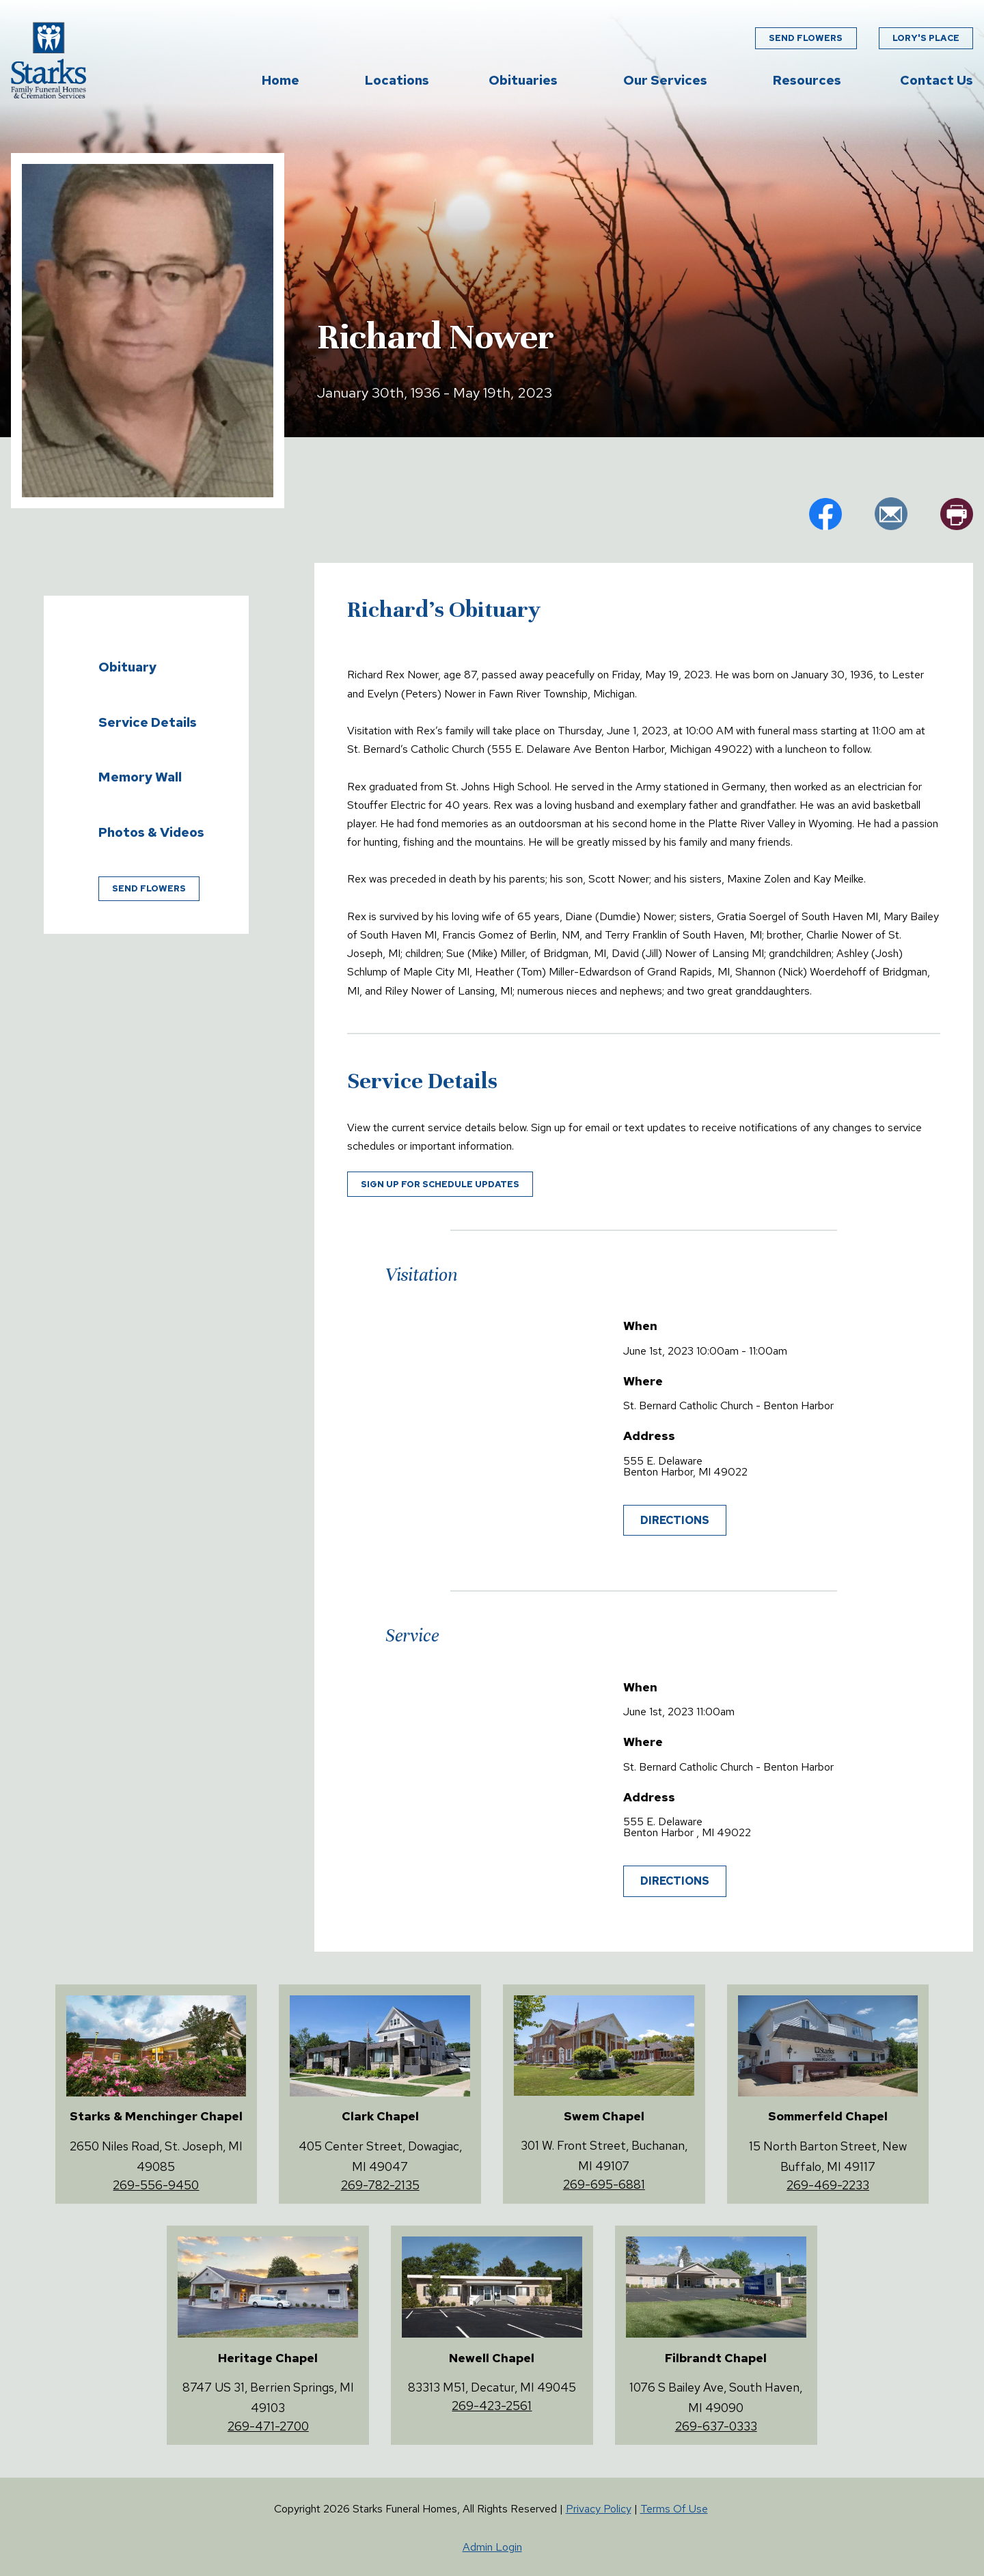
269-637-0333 (716, 2426)
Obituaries (523, 80)
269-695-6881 (604, 2184)
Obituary (127, 667)
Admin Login (492, 2547)
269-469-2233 (828, 2185)
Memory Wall (140, 777)
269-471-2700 (268, 2426)
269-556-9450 (156, 2185)
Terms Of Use (674, 2509)
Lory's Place (925, 38)
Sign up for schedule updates (440, 1184)
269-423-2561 (492, 2405)
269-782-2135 (380, 2185)
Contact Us (936, 80)
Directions (674, 1520)
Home (280, 80)
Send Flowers (806, 38)
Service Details (147, 722)
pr (956, 513)
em (891, 513)
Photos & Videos (151, 832)
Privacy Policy (598, 2509)
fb (825, 513)
